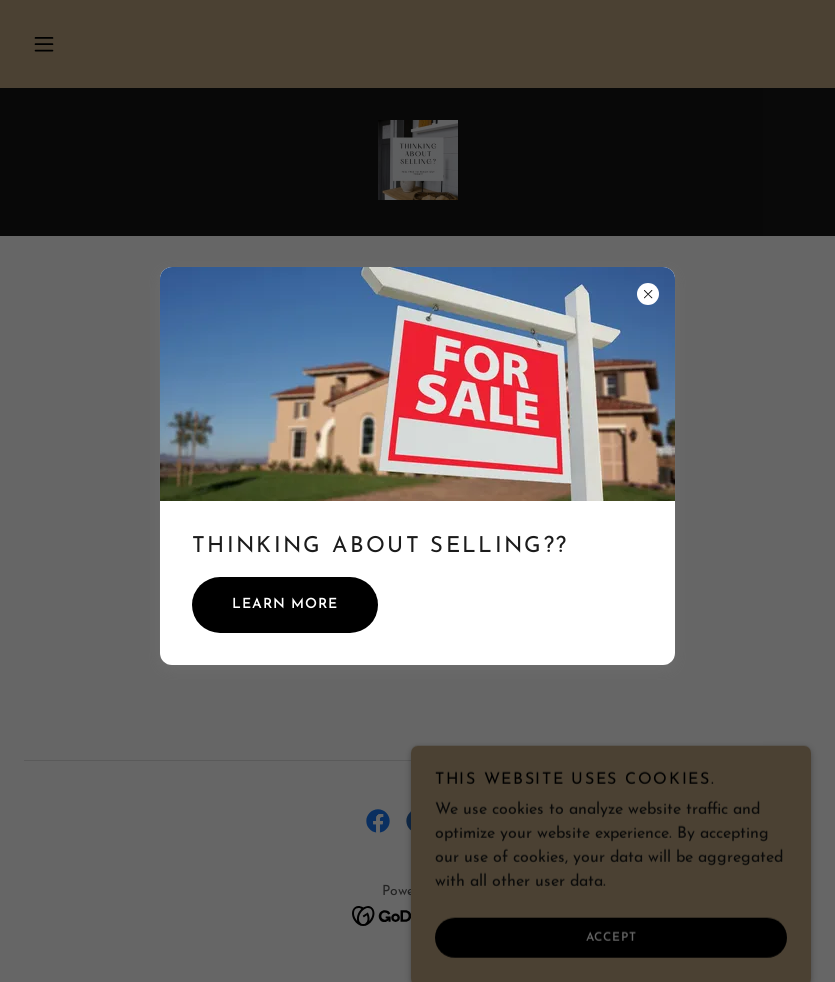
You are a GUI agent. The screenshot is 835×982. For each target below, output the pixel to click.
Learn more (285, 604)
